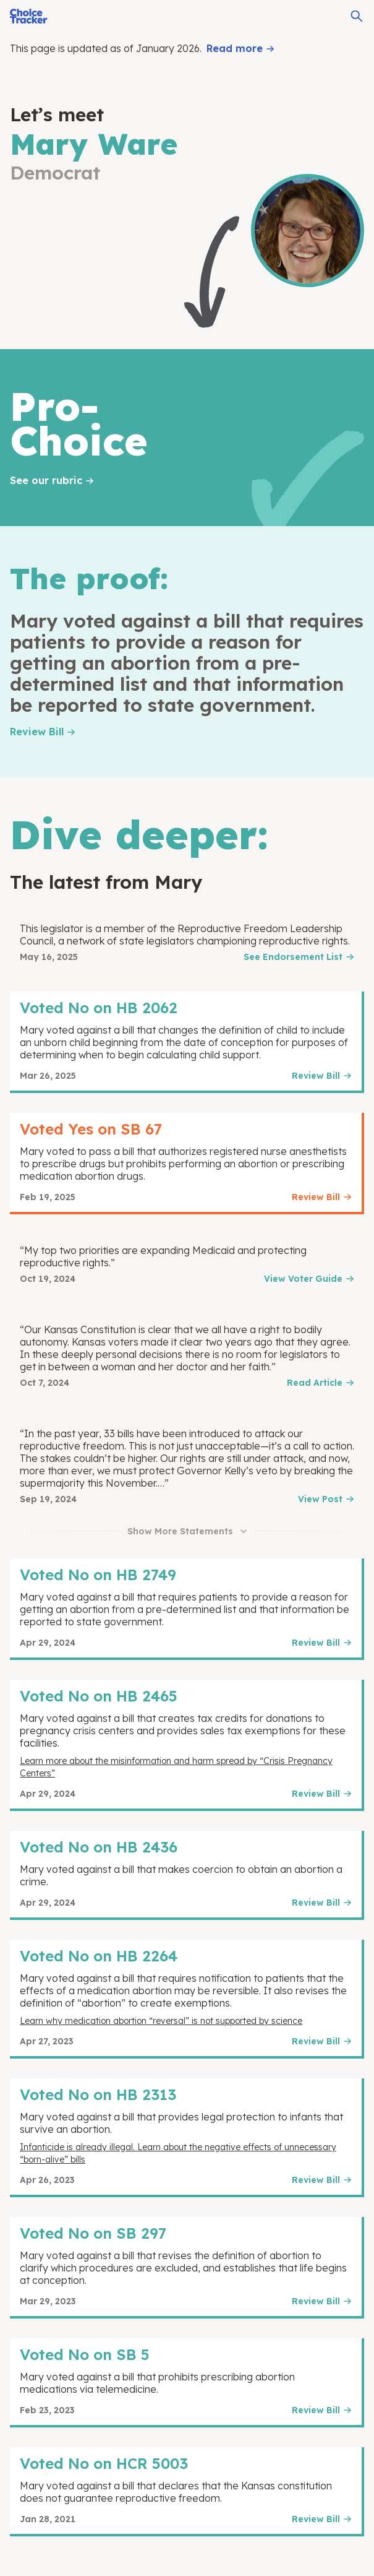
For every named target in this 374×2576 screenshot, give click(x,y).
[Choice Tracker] (29, 16)
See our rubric (46, 480)
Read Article (314, 1382)
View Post (320, 1499)
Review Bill (37, 731)
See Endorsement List (293, 956)
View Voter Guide (303, 1278)
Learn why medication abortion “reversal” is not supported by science (161, 2020)
